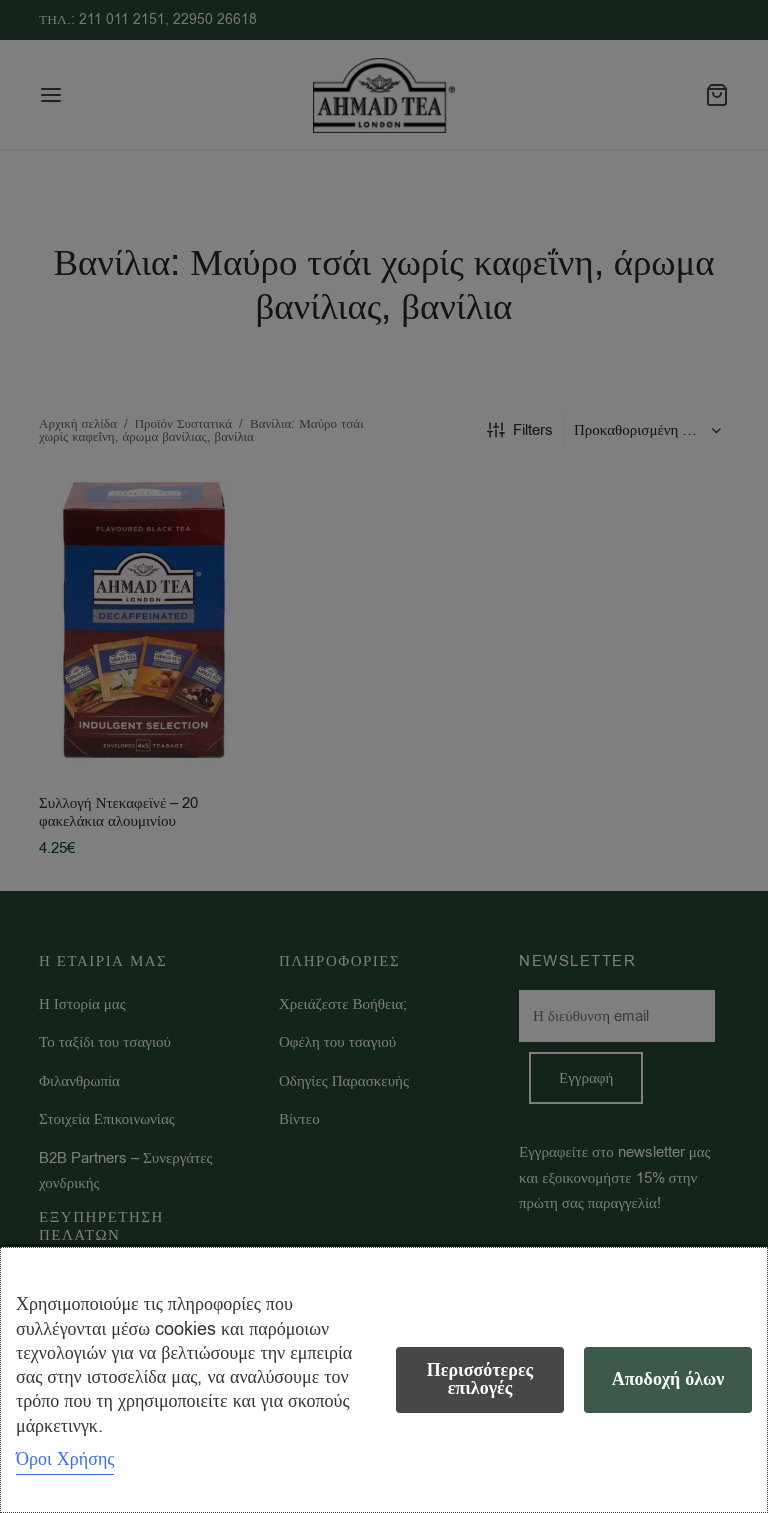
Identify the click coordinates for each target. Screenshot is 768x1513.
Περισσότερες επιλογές (480, 1379)
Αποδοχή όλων (668, 1379)
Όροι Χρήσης (65, 1459)
